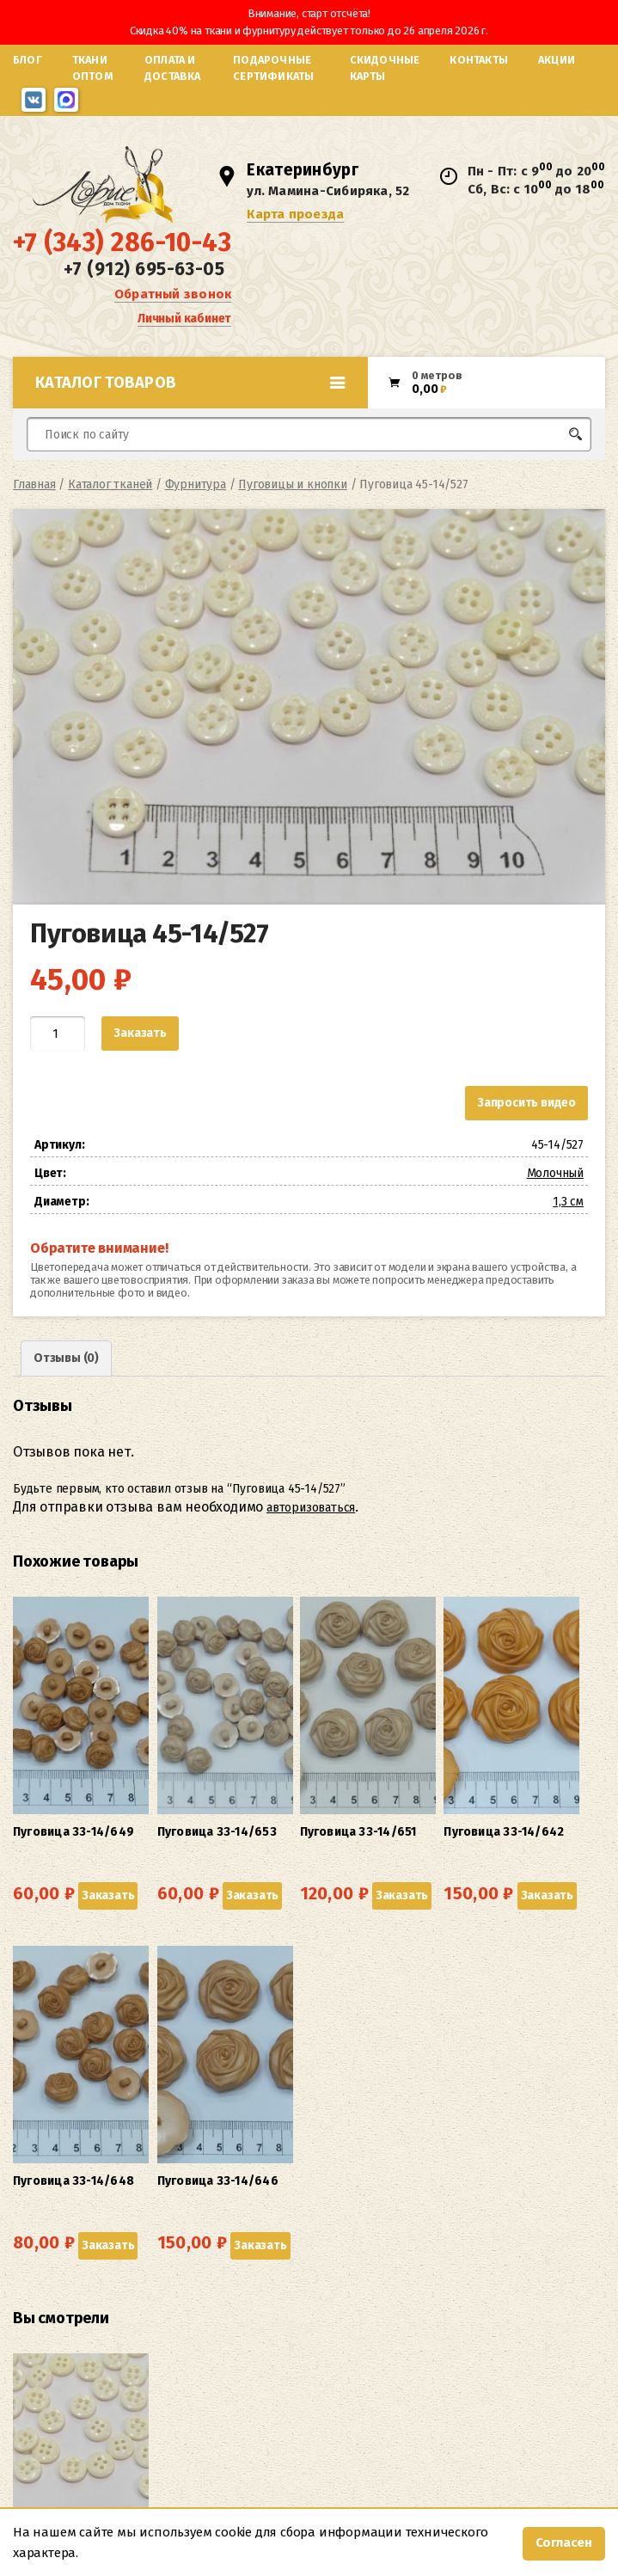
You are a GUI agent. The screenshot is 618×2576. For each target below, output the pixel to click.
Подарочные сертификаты (273, 68)
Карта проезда (298, 223)
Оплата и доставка (172, 68)
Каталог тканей (110, 502)
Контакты (479, 59)
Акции (556, 59)
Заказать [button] (42, 1867)
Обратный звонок (172, 306)
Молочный (555, 1191)
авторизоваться (310, 1525)
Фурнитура (195, 502)
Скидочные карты (385, 68)
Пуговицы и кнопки (292, 502)
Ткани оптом (92, 68)
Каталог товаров (190, 400)
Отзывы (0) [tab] (66, 1376)
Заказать (139, 1051)
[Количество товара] (57, 1051)
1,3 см (568, 1219)
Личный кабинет (184, 330)
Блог (27, 59)
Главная (34, 502)
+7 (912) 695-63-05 (144, 282)
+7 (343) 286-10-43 (122, 255)
